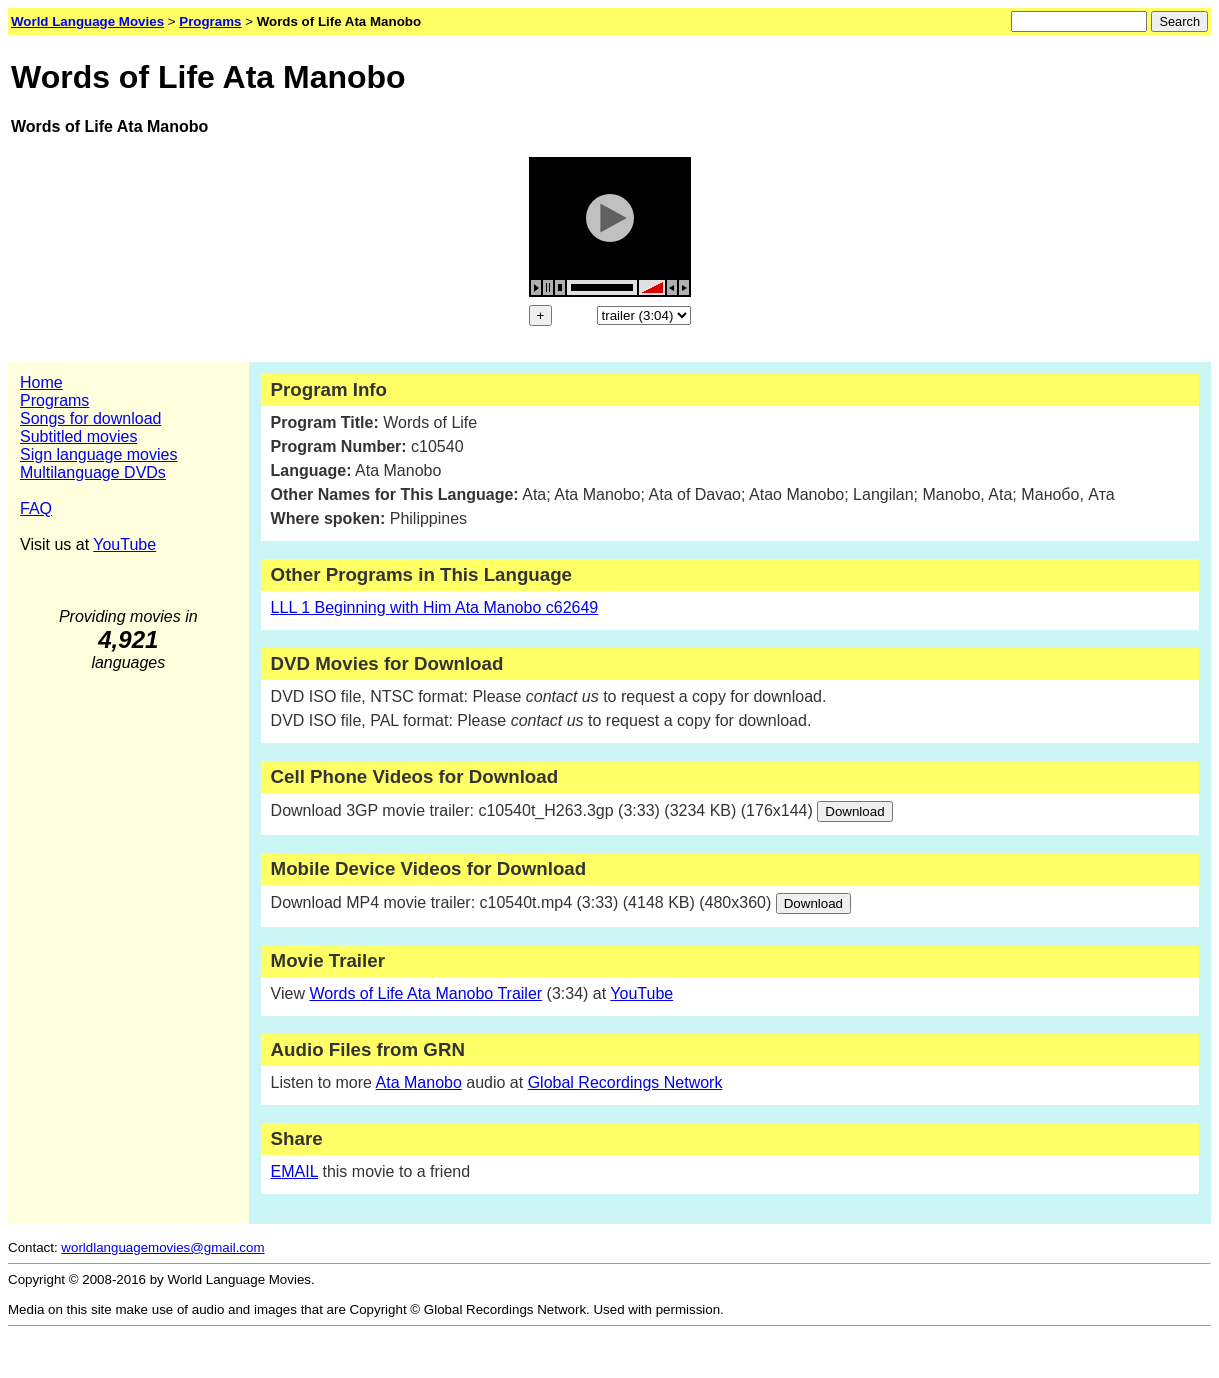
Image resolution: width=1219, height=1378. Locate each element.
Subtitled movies (78, 436)
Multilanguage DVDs (93, 472)
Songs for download (90, 418)
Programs (54, 400)
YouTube (124, 544)
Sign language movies (98, 454)
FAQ (36, 508)
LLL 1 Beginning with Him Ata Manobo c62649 (435, 607)
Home (41, 382)
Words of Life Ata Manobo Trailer (425, 993)
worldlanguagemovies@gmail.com (162, 1247)
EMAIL (294, 1171)
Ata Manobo (419, 1082)
